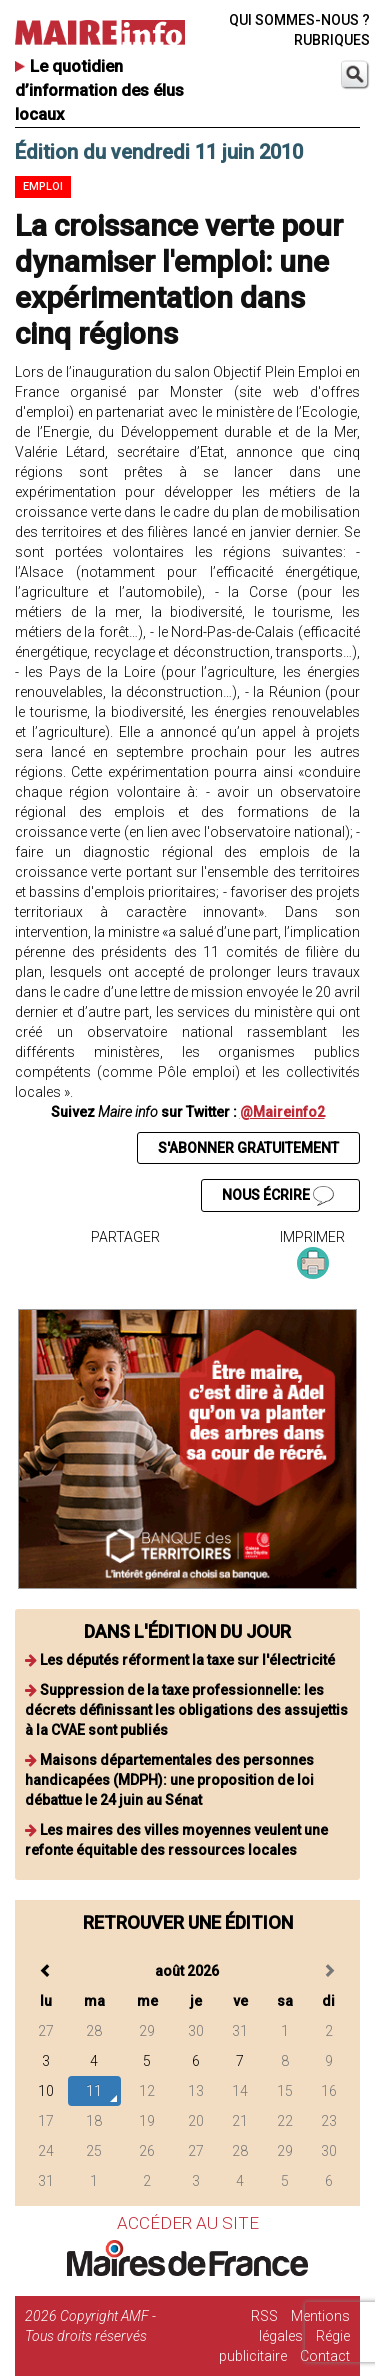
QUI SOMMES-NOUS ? (299, 20)
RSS (264, 2316)
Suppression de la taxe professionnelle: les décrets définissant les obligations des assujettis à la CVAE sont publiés (186, 1710)
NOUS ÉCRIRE (278, 1196)
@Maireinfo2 (282, 1112)
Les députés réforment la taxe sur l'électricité (187, 1660)
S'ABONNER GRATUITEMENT (248, 1148)
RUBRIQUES (332, 40)
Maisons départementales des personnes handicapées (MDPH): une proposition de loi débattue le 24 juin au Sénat (169, 1780)
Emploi (43, 186)
